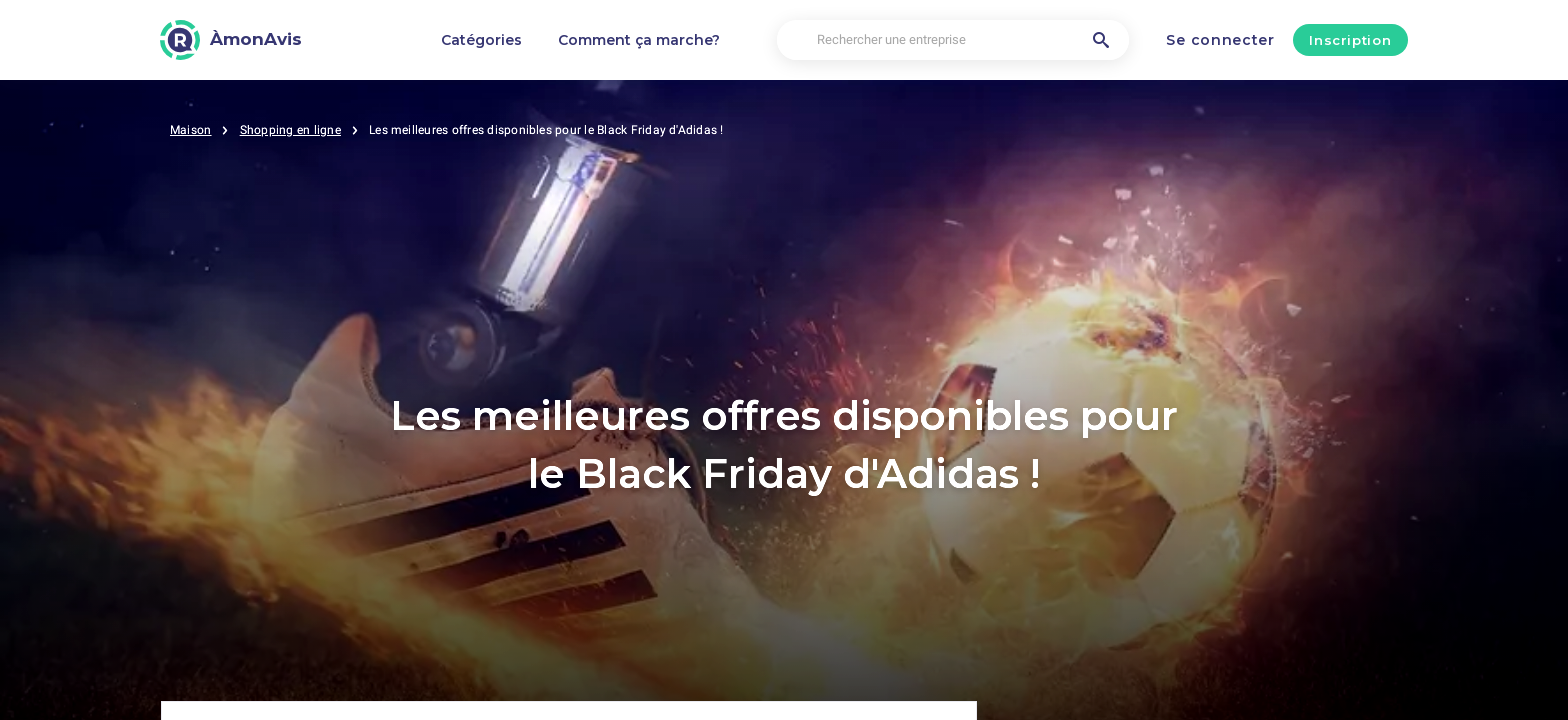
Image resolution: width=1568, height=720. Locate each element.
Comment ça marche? (639, 40)
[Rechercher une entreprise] (953, 40)
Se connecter (1220, 40)
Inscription (1350, 40)
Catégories (481, 40)
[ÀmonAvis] (231, 40)
